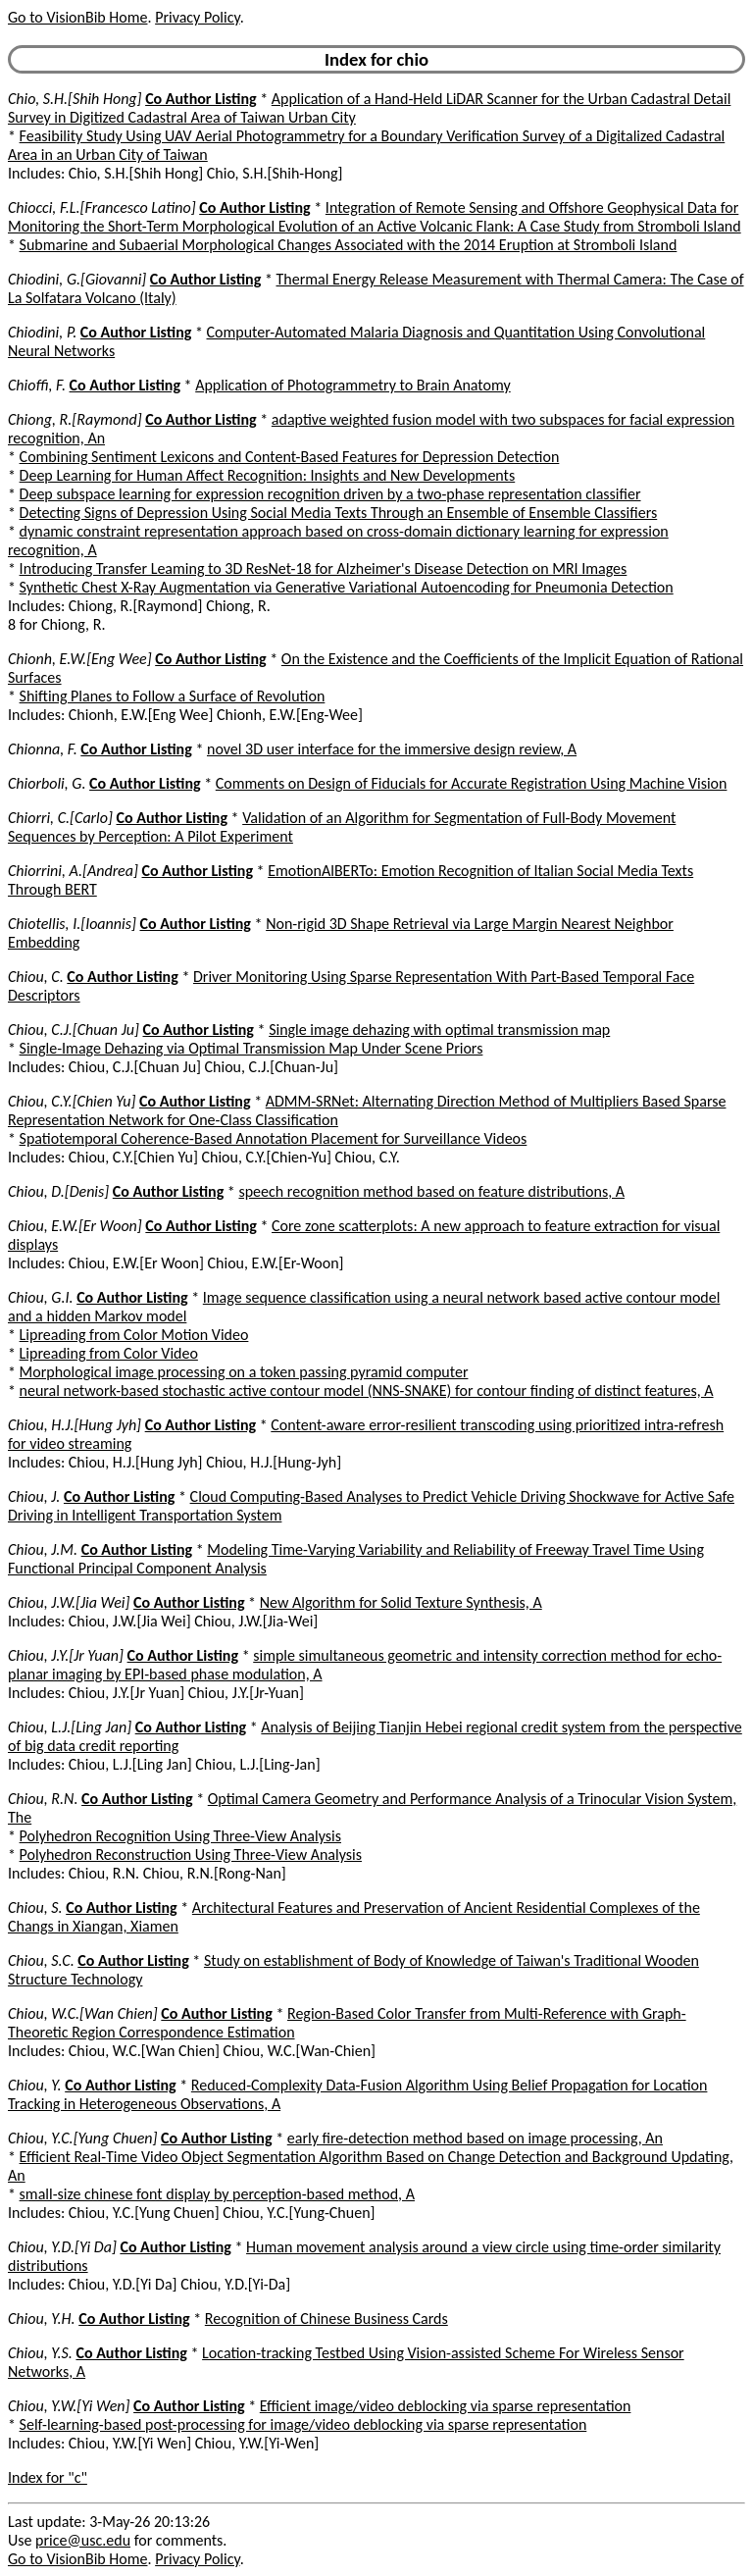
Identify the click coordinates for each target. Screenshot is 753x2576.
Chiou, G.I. (41, 1297)
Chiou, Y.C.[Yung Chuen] (82, 2138)
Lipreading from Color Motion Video (134, 1334)
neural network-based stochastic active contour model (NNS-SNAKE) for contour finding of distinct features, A (367, 1390)
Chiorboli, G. (46, 783)
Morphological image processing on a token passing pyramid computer (244, 1372)
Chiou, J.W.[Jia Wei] (68, 1602)
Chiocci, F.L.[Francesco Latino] (102, 207)
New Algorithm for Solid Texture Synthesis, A (401, 1602)
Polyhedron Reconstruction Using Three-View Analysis (191, 1854)
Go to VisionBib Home (77, 17)
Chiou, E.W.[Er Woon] (75, 1225)
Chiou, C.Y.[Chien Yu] (71, 1101)
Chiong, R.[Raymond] (75, 419)
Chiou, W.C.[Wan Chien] (83, 2013)
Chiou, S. (35, 1907)
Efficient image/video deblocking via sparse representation (445, 2405)
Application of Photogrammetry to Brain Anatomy (353, 385)
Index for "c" (47, 2477)
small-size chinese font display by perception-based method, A (217, 2194)
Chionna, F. (42, 749)
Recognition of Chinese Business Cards (326, 2318)
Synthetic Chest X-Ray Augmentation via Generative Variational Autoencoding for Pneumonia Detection (347, 587)
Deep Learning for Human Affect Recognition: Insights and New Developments (268, 475)
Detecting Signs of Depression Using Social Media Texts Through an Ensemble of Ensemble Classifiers (339, 512)
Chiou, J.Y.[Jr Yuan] (66, 1655)
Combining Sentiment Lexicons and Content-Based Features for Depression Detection (290, 456)
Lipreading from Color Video (109, 1353)
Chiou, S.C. (41, 1960)
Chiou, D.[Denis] (58, 1191)
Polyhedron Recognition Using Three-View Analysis (180, 1836)
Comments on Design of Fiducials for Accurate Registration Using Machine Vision (472, 783)
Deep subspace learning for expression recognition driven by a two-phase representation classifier (330, 494)
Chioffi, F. (37, 385)
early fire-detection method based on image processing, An (475, 2138)
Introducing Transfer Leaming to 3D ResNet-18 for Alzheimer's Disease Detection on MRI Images (324, 568)
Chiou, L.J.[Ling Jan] (69, 1727)
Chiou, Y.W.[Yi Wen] (68, 2405)
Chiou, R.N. (42, 1798)
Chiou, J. (34, 1496)
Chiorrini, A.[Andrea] (73, 870)
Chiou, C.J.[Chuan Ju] (73, 1029)
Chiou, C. (36, 976)
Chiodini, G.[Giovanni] (77, 279)
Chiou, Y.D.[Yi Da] (62, 2247)
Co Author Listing (200, 98)
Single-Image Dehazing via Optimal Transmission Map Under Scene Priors (251, 1048)
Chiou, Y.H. (41, 2318)
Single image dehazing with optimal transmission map (439, 1029)
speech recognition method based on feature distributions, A (431, 1191)
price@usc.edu (82, 2540)
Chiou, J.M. (42, 1549)
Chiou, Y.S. (40, 2353)
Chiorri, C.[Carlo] (60, 817)
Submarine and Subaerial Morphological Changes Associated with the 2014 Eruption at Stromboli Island (349, 244)
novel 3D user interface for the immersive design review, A (392, 749)
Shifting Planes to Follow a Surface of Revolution (173, 696)
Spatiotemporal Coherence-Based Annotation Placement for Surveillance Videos (273, 1138)
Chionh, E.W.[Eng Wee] (80, 658)
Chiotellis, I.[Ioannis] (72, 923)
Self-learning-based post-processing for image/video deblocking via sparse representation (303, 2424)
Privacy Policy (197, 17)
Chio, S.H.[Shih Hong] (75, 98)
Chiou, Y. (35, 2085)
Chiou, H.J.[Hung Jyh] (74, 1425)
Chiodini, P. (42, 332)
